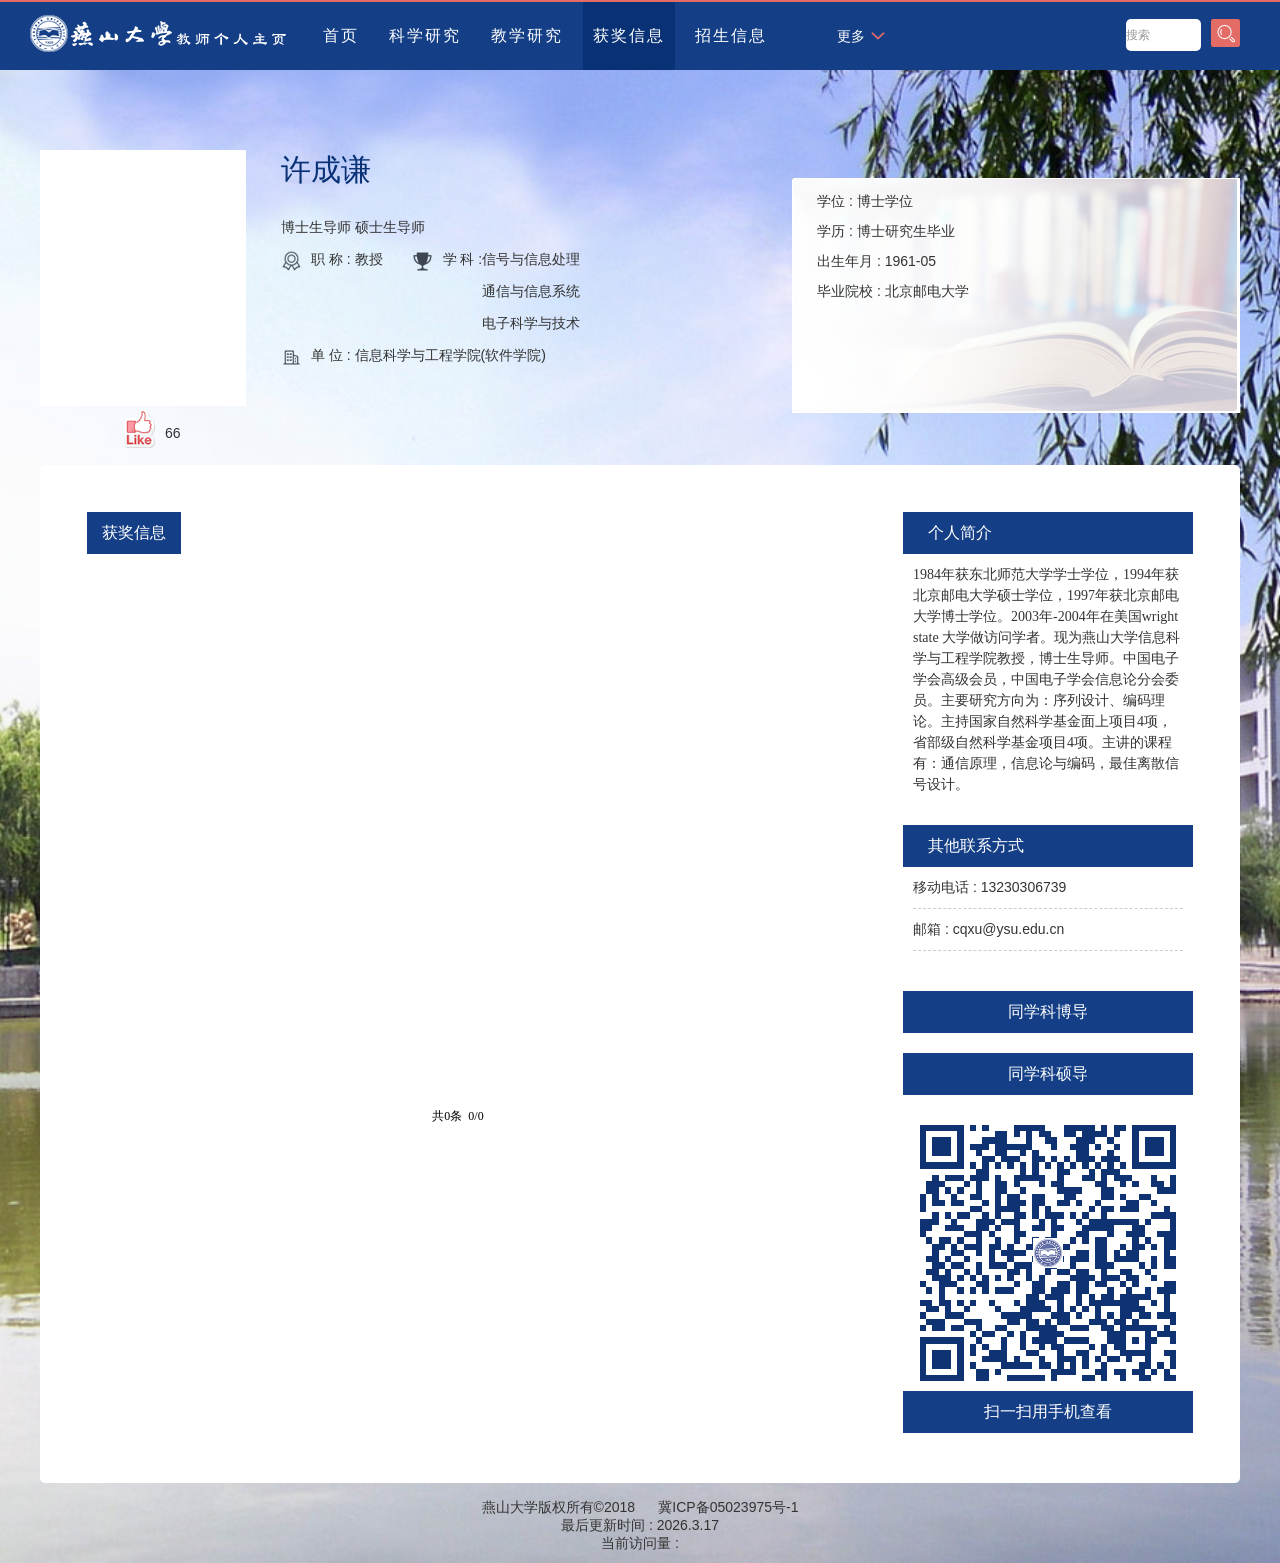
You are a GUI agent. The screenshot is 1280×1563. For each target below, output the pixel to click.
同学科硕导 (1048, 1073)
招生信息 (731, 35)
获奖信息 (629, 35)
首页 (341, 35)
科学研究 (425, 35)
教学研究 (527, 35)
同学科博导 (1048, 1011)
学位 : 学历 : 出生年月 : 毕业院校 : (893, 246)
